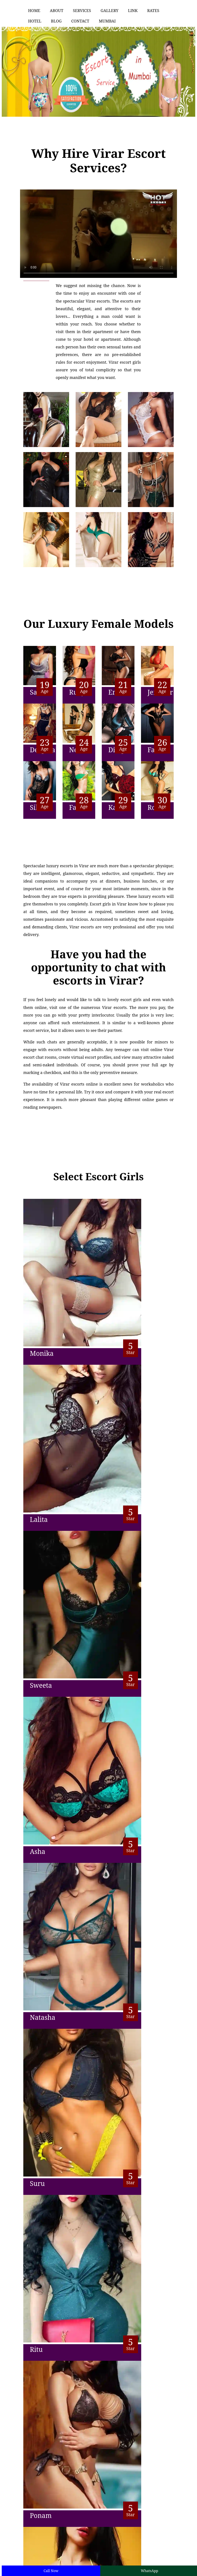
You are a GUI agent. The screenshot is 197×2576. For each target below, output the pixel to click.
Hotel (34, 21)
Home (34, 10)
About (56, 10)
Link (133, 10)
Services (82, 10)
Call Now (51, 2570)
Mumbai (107, 21)
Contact (80, 21)
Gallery (110, 10)
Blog (56, 21)
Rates (153, 10)
